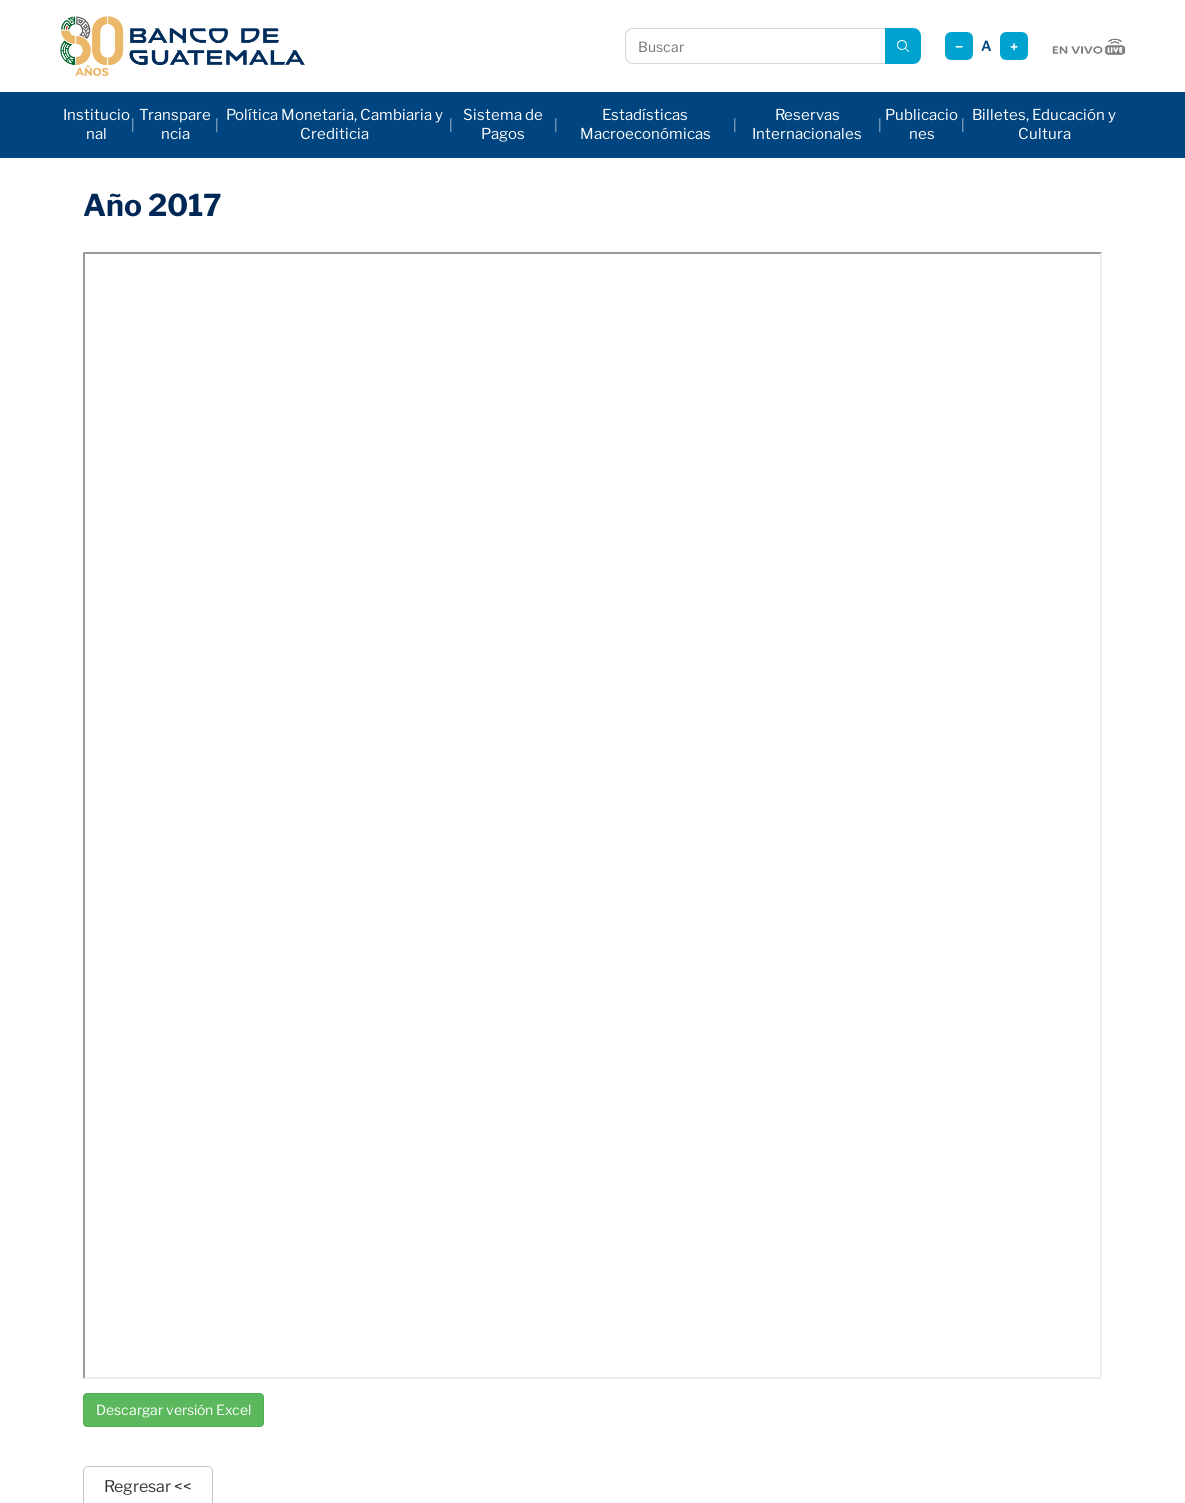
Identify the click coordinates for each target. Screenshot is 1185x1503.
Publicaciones (921, 124)
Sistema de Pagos (503, 124)
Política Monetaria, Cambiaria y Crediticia (334, 124)
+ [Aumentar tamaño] (1014, 46)
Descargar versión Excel (173, 1409)
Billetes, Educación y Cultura (1044, 124)
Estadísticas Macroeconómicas (645, 124)
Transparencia (175, 124)
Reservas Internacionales (807, 124)
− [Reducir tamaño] (959, 46)
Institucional (96, 124)
